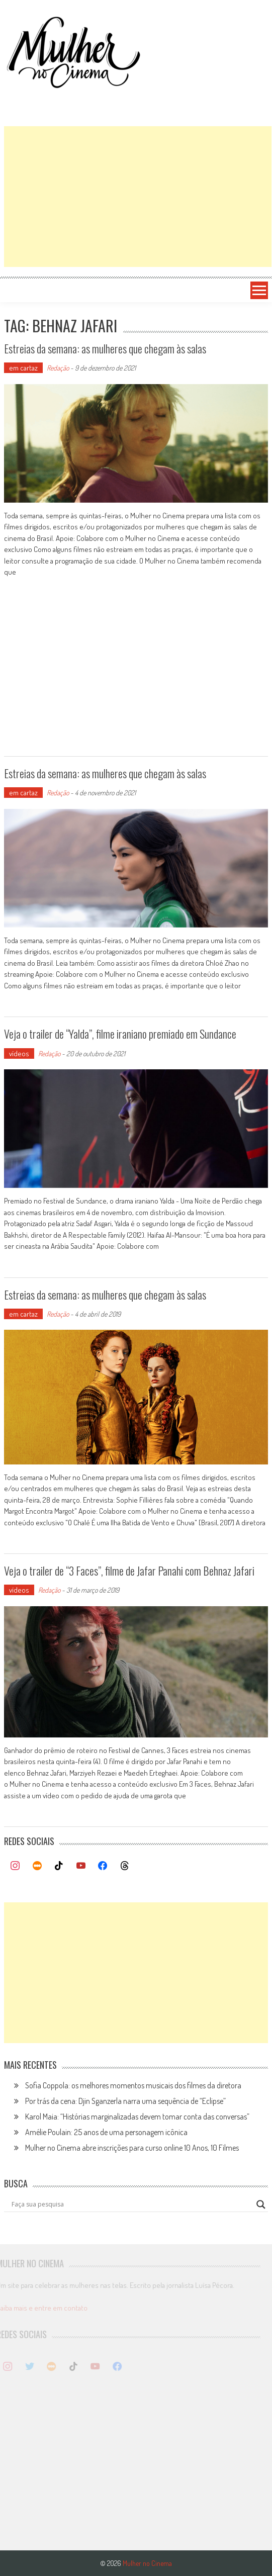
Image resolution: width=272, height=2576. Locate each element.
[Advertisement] (137, 196)
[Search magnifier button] (261, 2204)
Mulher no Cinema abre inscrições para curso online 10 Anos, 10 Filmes (132, 2148)
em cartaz (23, 368)
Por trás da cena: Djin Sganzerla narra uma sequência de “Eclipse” (125, 2101)
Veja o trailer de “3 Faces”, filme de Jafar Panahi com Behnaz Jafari (129, 1570)
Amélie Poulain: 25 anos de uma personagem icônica (106, 2132)
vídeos (19, 1053)
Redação (58, 367)
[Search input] (131, 2204)
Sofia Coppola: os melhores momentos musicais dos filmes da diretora (133, 2085)
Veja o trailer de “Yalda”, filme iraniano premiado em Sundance (120, 1034)
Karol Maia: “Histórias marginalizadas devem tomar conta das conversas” (137, 2116)
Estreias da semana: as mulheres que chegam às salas (105, 348)
